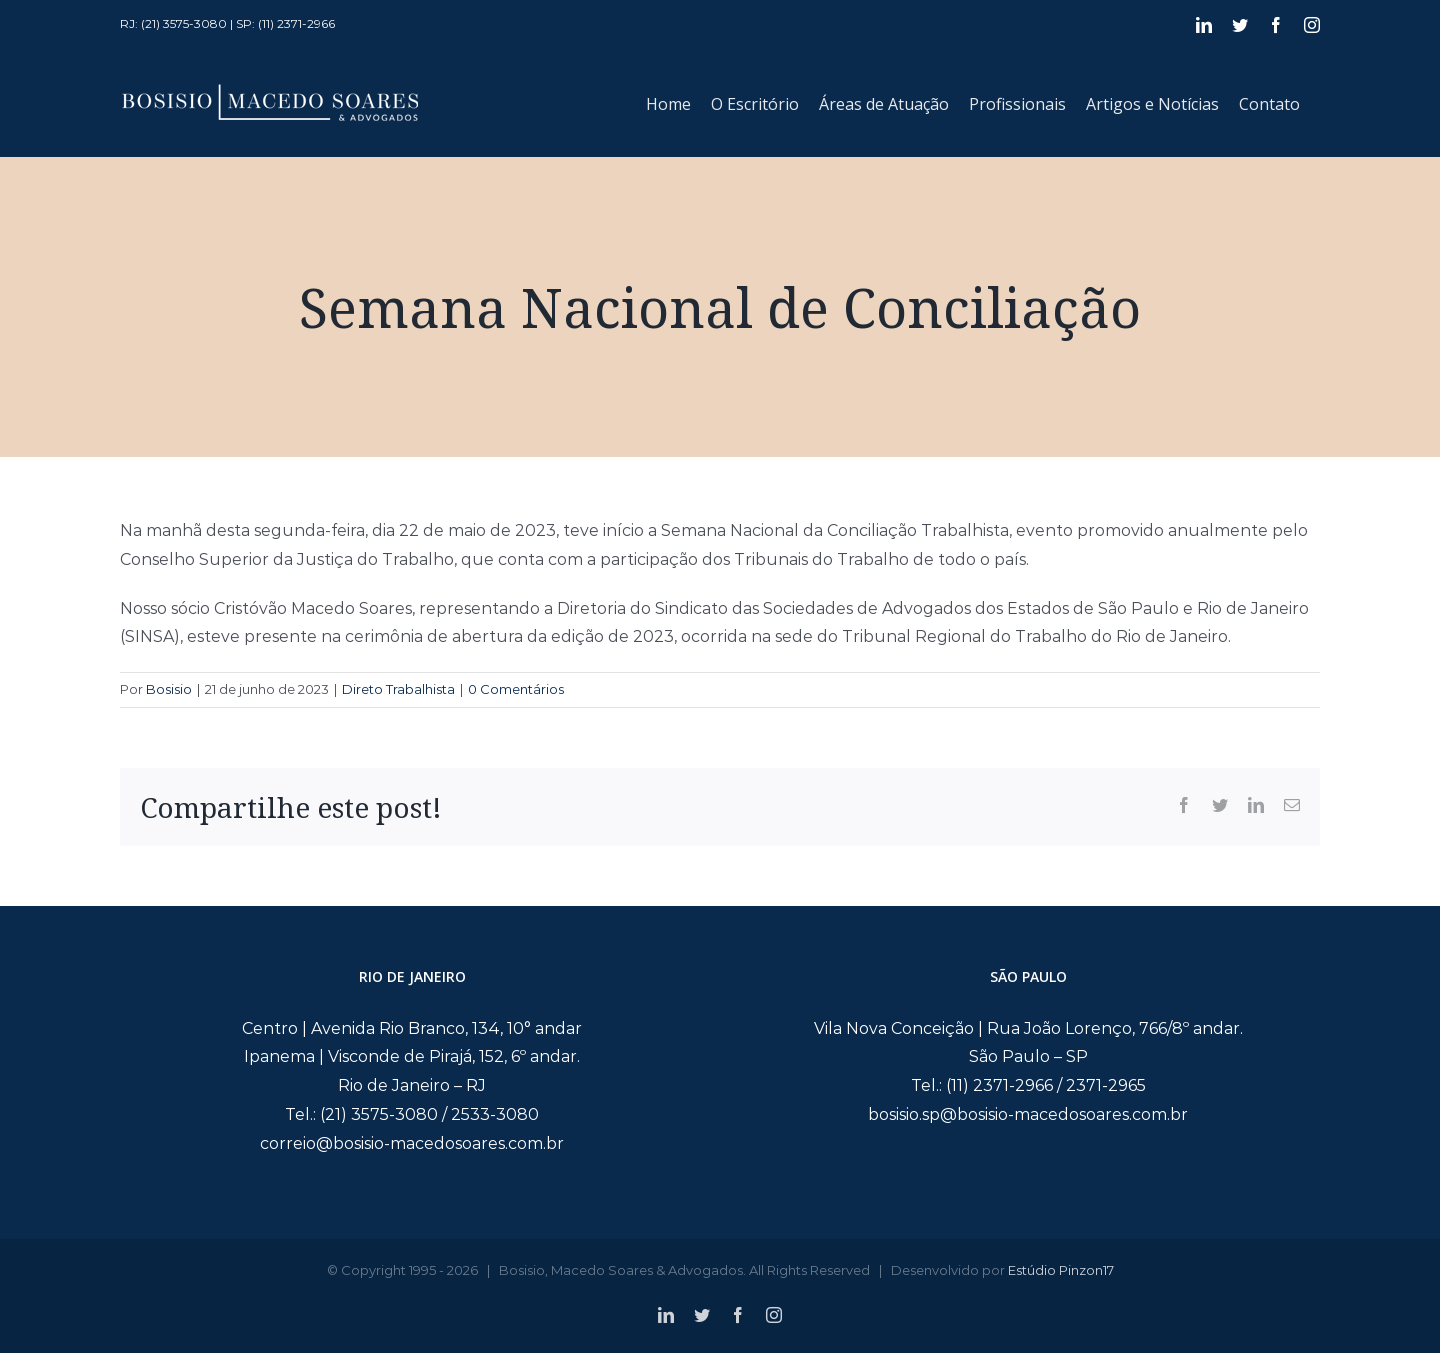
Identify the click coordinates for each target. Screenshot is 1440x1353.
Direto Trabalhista (398, 689)
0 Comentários (516, 689)
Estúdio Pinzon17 (1061, 1270)
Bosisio (169, 689)
